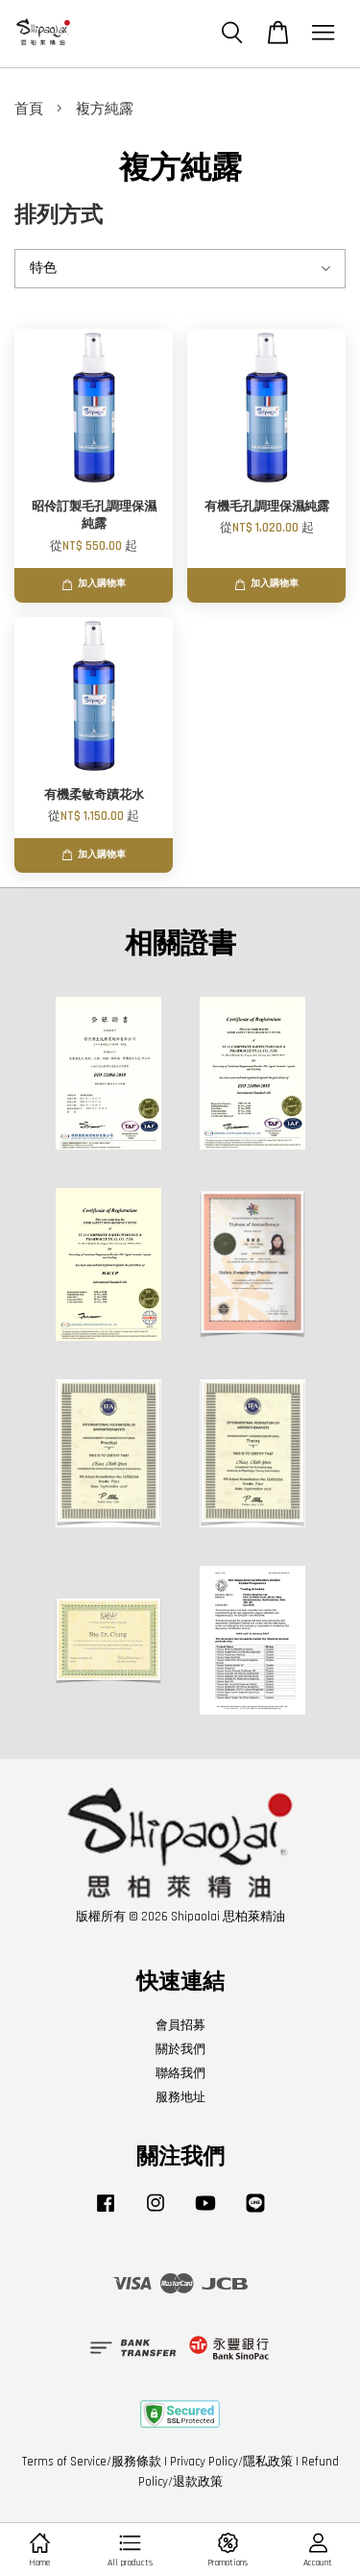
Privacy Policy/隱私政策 (231, 2461)
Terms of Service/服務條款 (91, 2461)
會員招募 (180, 2025)
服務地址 (180, 2097)
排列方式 (58, 216)
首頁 (28, 109)
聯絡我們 (180, 2073)
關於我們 (180, 2049)
